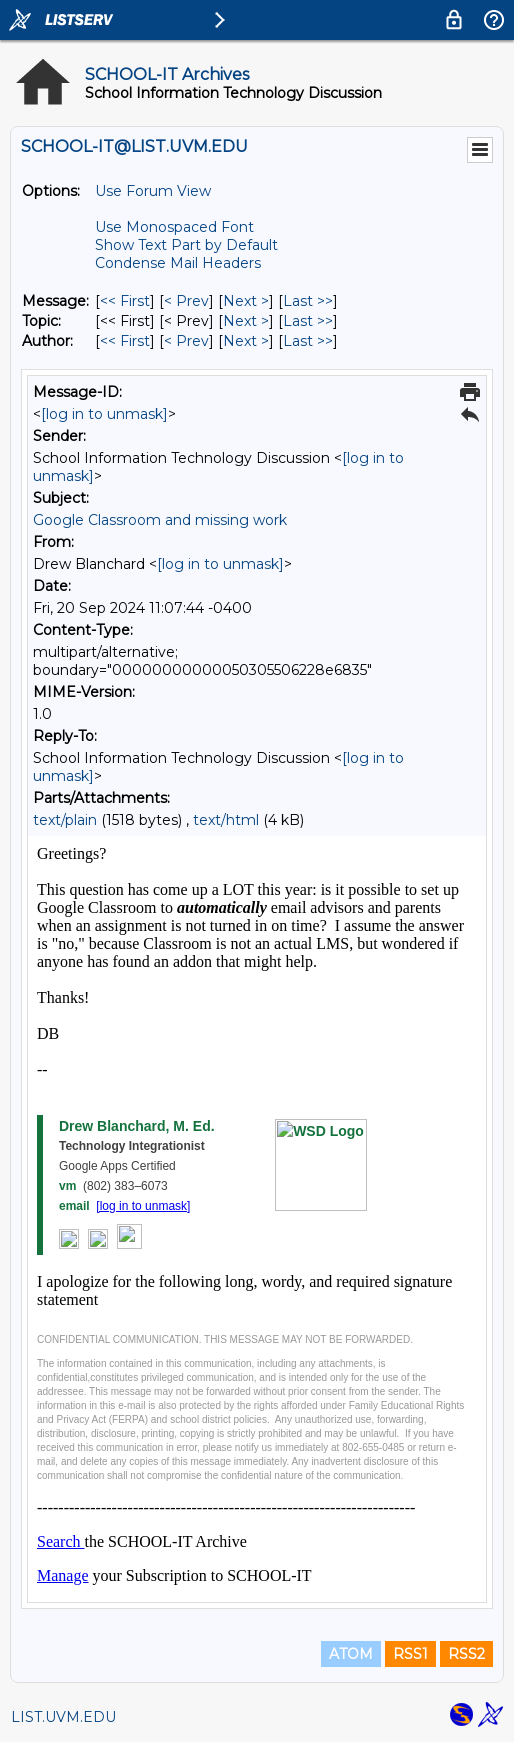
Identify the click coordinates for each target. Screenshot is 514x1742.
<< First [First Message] (125, 301)
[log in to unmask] (104, 414)
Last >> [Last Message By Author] (308, 341)
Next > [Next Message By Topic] (246, 321)
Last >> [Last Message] (308, 301)
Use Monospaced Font (174, 227)
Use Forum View (153, 191)
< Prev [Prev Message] (186, 301)
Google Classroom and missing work (160, 520)
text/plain (65, 820)
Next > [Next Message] (246, 301)
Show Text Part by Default (186, 245)
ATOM (351, 1654)
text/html (226, 820)
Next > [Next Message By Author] (246, 341)
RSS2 (466, 1654)
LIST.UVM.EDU (63, 1717)
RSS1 (410, 1654)
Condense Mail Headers (178, 263)
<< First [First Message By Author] (125, 341)
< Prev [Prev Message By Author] (186, 341)
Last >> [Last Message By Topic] (308, 321)
